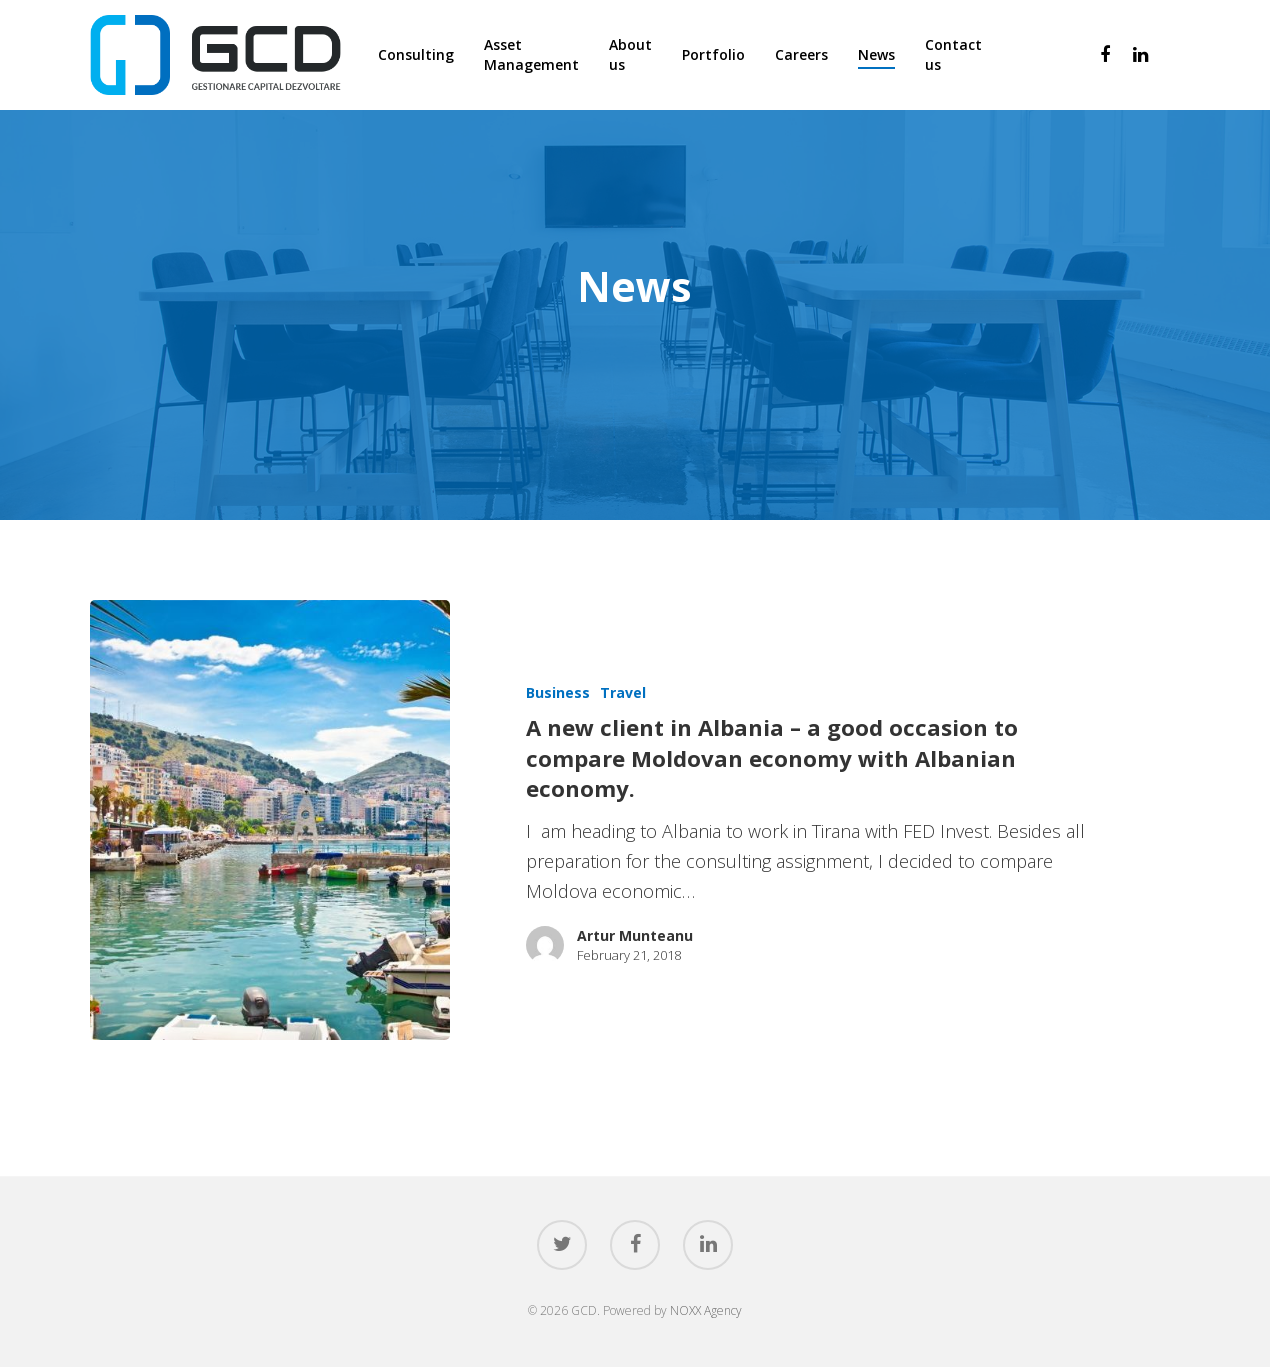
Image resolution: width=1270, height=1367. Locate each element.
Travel (623, 692)
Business (558, 692)
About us (630, 54)
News (876, 54)
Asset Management (531, 54)
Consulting (416, 54)
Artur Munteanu (635, 935)
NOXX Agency (706, 1310)
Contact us (953, 54)
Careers (801, 54)
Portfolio (713, 54)
